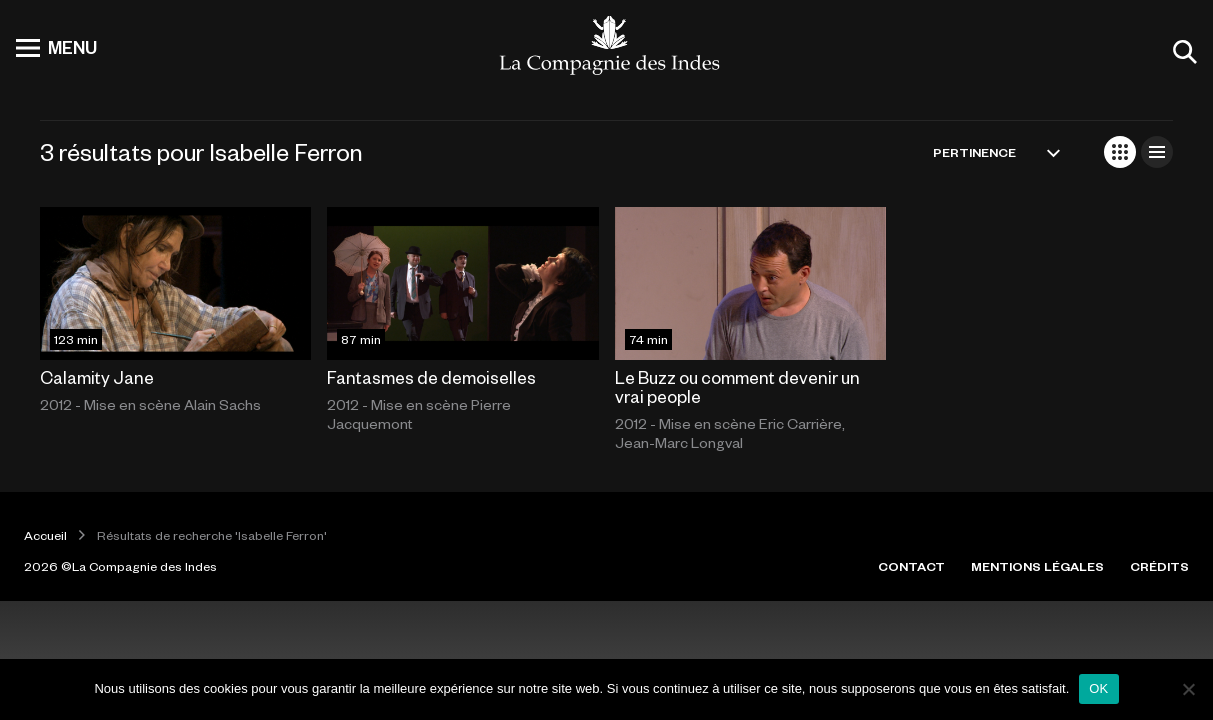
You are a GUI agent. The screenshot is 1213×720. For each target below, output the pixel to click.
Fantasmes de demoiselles (431, 377)
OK (1098, 688)
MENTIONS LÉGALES (1037, 566)
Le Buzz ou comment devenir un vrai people (737, 386)
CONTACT (911, 566)
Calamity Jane (97, 377)
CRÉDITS (1159, 566)
